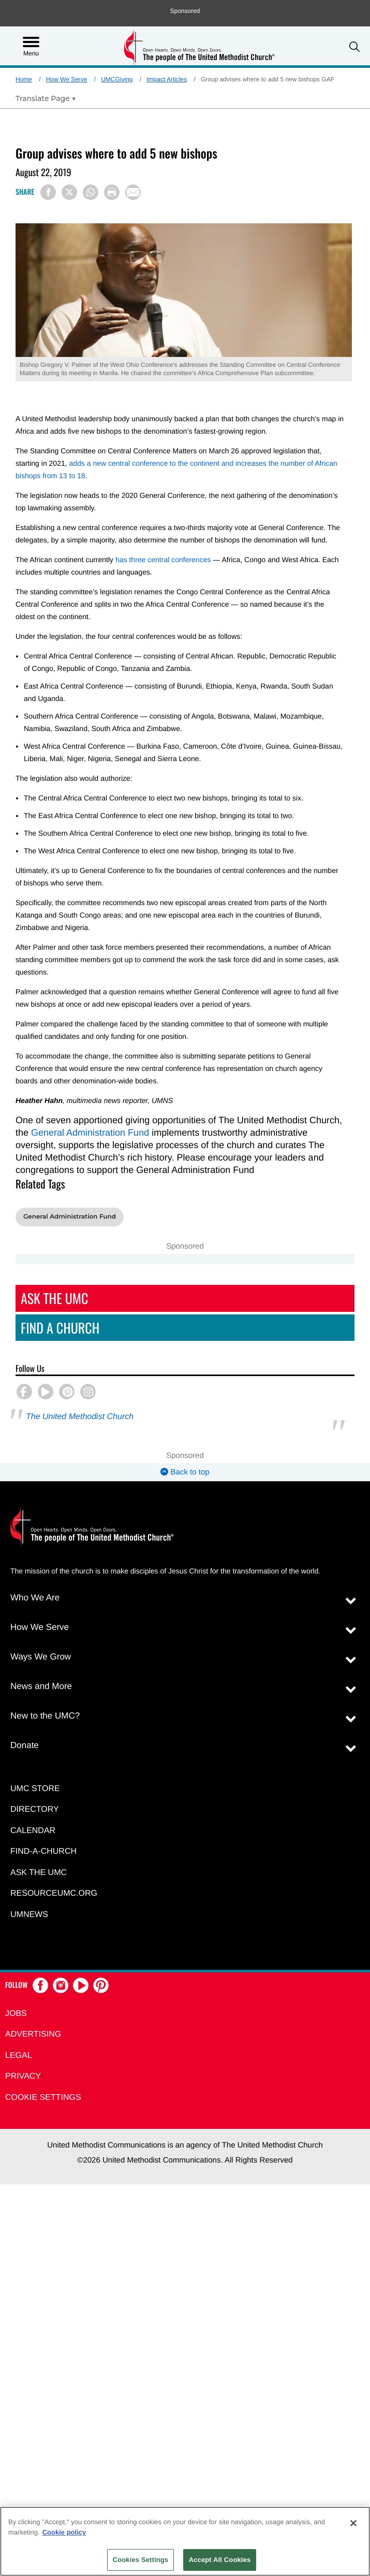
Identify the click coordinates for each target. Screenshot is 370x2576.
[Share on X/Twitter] (69, 192)
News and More (41, 1686)
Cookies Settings (141, 2560)
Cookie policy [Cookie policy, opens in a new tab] (64, 2532)
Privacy (23, 2076)
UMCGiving (116, 79)
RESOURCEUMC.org (53, 1893)
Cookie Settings (43, 2097)
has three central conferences (163, 559)
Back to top (184, 1472)
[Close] (353, 2523)
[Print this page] (112, 192)
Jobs (16, 2013)
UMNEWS (29, 1914)
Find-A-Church (43, 1851)
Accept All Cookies (220, 2560)
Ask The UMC (54, 1298)
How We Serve (66, 79)
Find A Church (60, 1328)
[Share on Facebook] (48, 192)
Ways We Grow (40, 1657)
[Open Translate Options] (46, 98)
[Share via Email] (133, 192)
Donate (24, 1745)
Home (24, 79)
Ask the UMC (38, 1872)
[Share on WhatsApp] (90, 192)
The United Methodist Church (80, 1416)
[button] (354, 47)
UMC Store (35, 1788)
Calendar (32, 1830)
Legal (18, 2055)
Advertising (33, 2034)
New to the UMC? (45, 1716)
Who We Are (35, 1597)
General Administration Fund (90, 1132)
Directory (34, 1809)
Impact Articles (166, 79)
